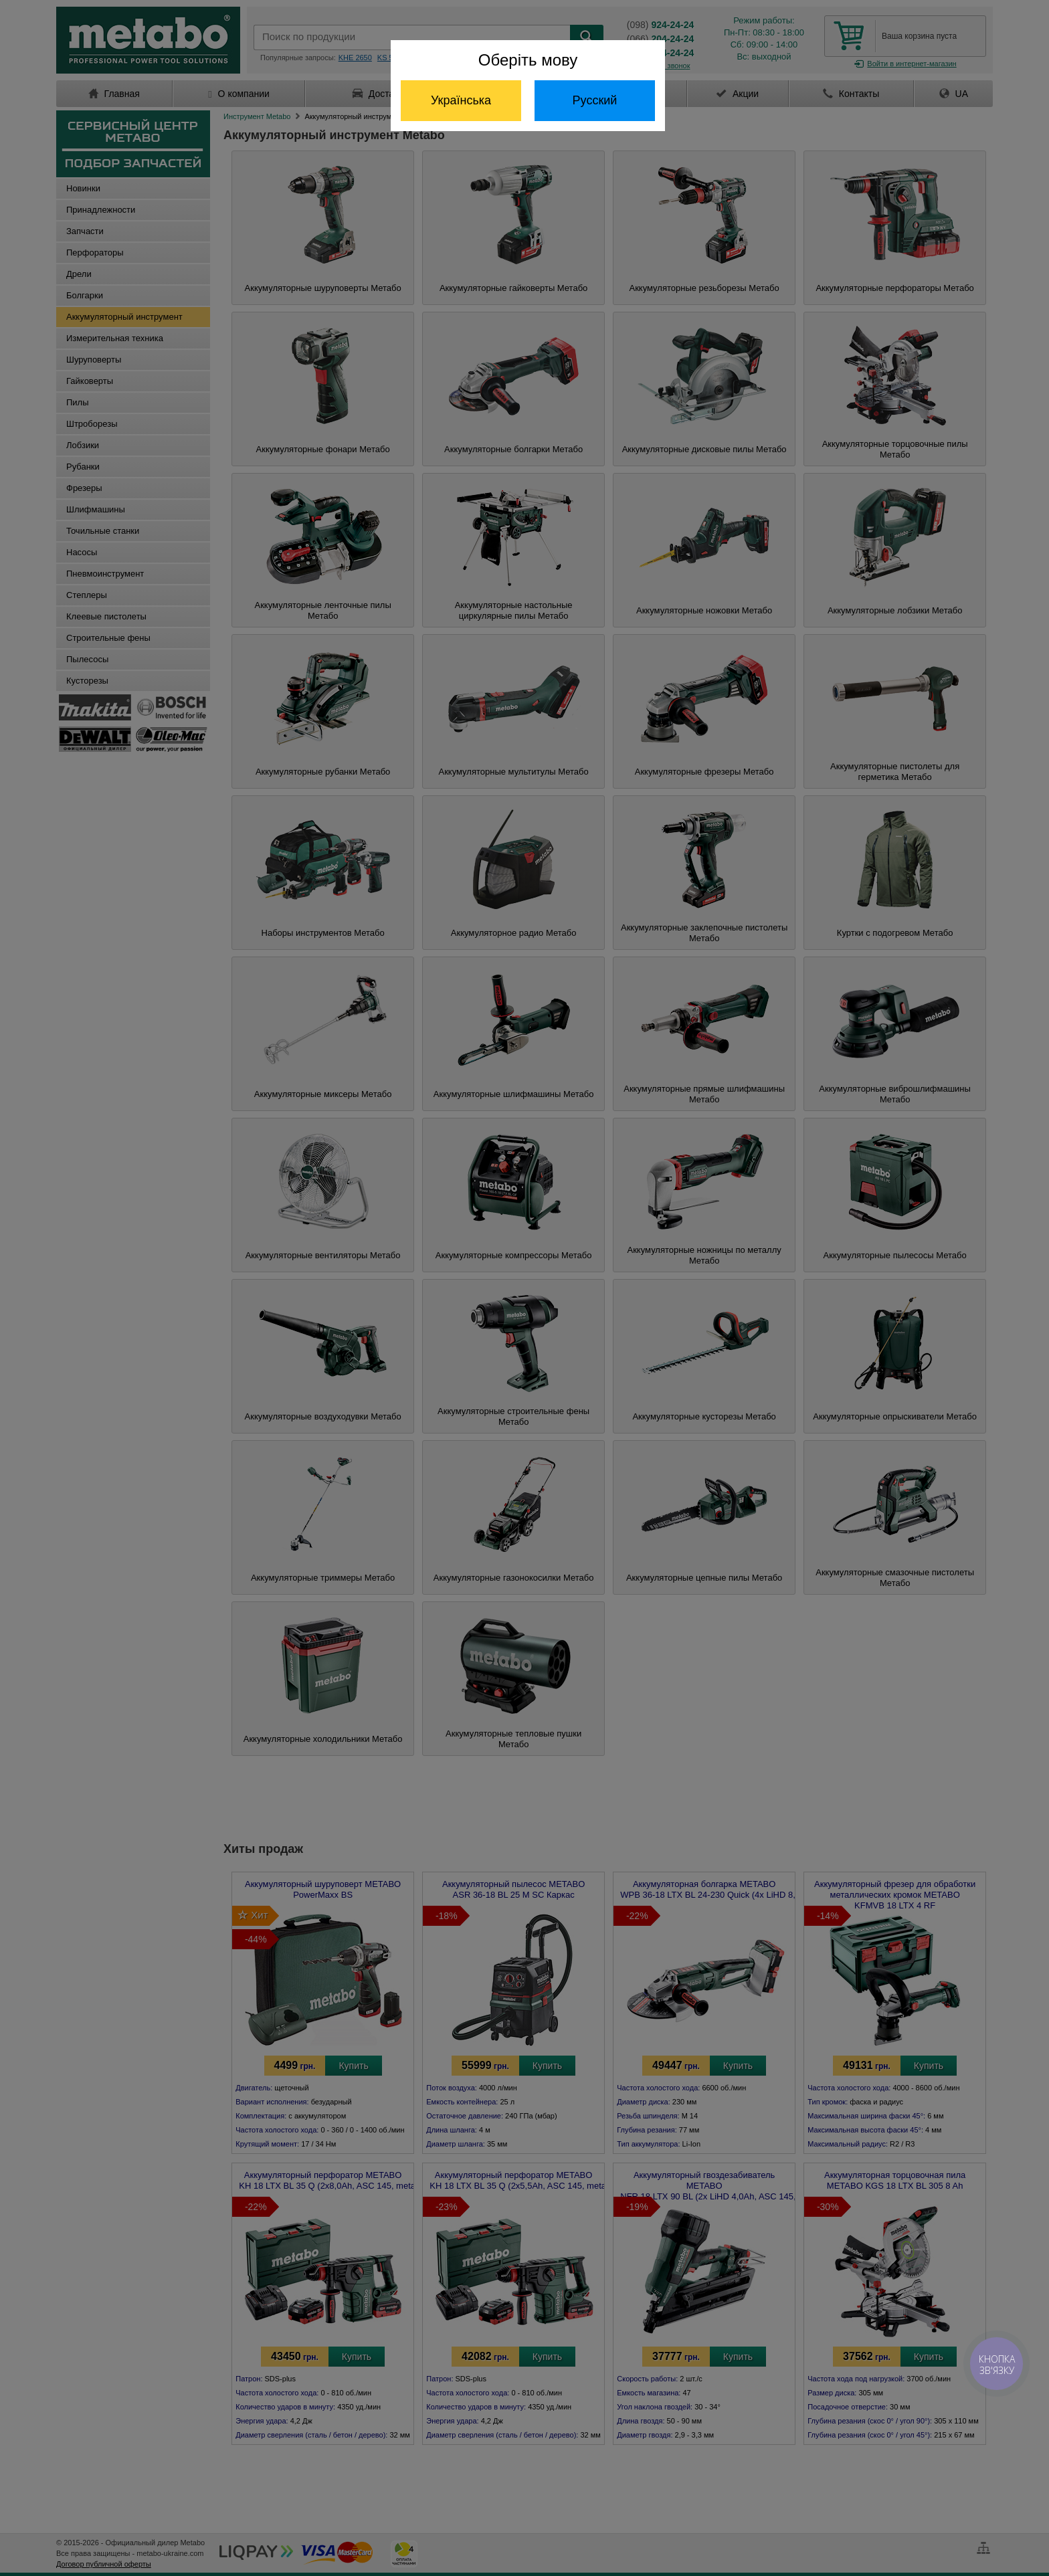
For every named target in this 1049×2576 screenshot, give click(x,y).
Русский (595, 100)
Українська (461, 100)
